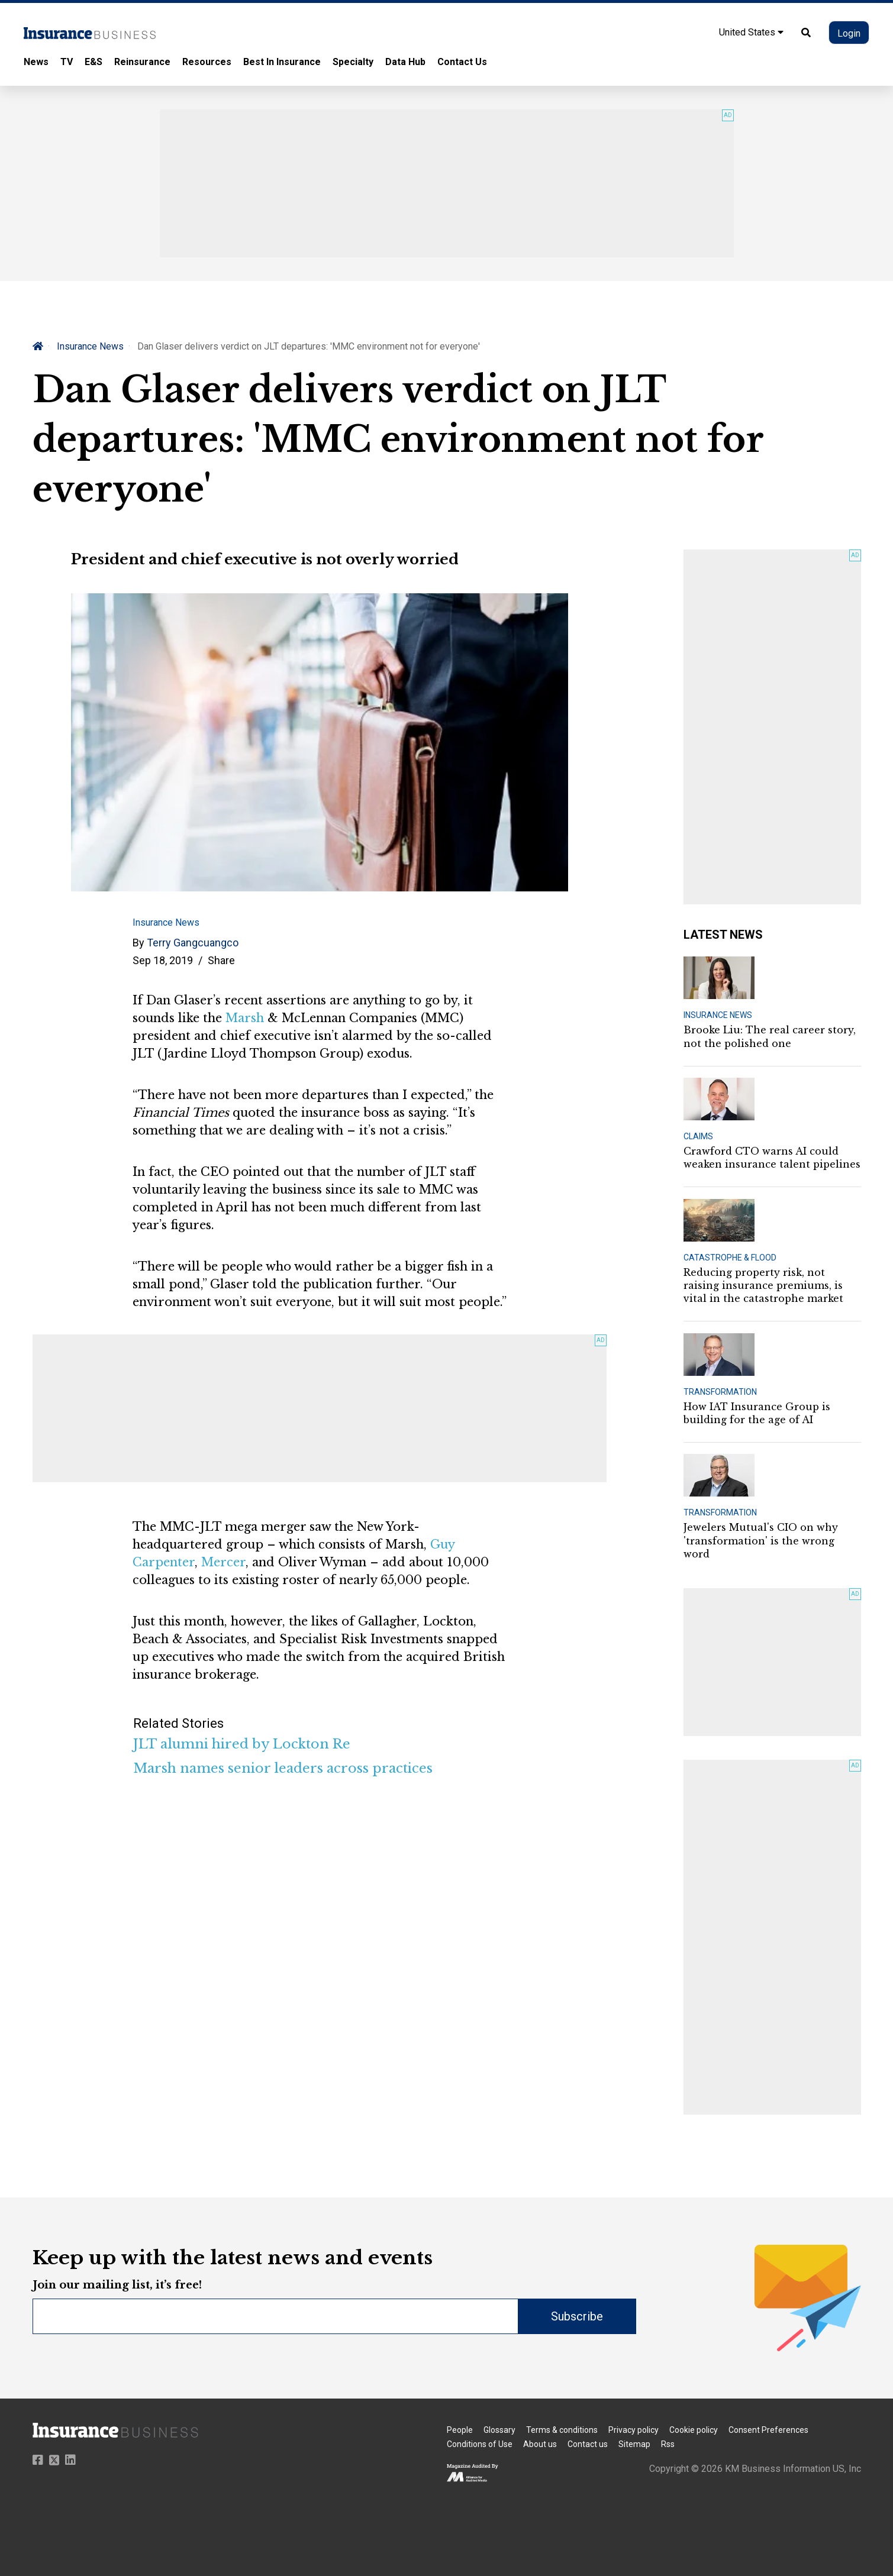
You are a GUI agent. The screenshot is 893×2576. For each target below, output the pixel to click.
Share (221, 960)
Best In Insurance (282, 61)
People (460, 2430)
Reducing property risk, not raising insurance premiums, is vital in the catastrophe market (763, 1285)
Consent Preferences (768, 2430)
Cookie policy (693, 2430)
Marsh (244, 1018)
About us (540, 2444)
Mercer (223, 1562)
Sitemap (634, 2444)
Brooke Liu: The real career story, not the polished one (770, 1036)
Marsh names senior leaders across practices (283, 1768)
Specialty (353, 61)
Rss (668, 2444)
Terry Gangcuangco (192, 942)
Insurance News (90, 346)
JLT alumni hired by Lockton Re (241, 1744)
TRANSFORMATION (720, 1392)
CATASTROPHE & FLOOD (730, 1257)
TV (66, 61)
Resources (206, 61)
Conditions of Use (479, 2444)
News (36, 61)
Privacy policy (633, 2430)
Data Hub (405, 61)
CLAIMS (698, 1136)
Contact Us (462, 61)
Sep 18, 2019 (163, 960)
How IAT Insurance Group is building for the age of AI (757, 1413)
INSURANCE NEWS (718, 1015)
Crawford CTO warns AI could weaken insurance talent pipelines (772, 1157)
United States (751, 32)
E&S (93, 61)
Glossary (499, 2430)
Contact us (588, 2444)
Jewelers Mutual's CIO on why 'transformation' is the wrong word (761, 1540)
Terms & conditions (562, 2430)
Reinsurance (142, 61)
